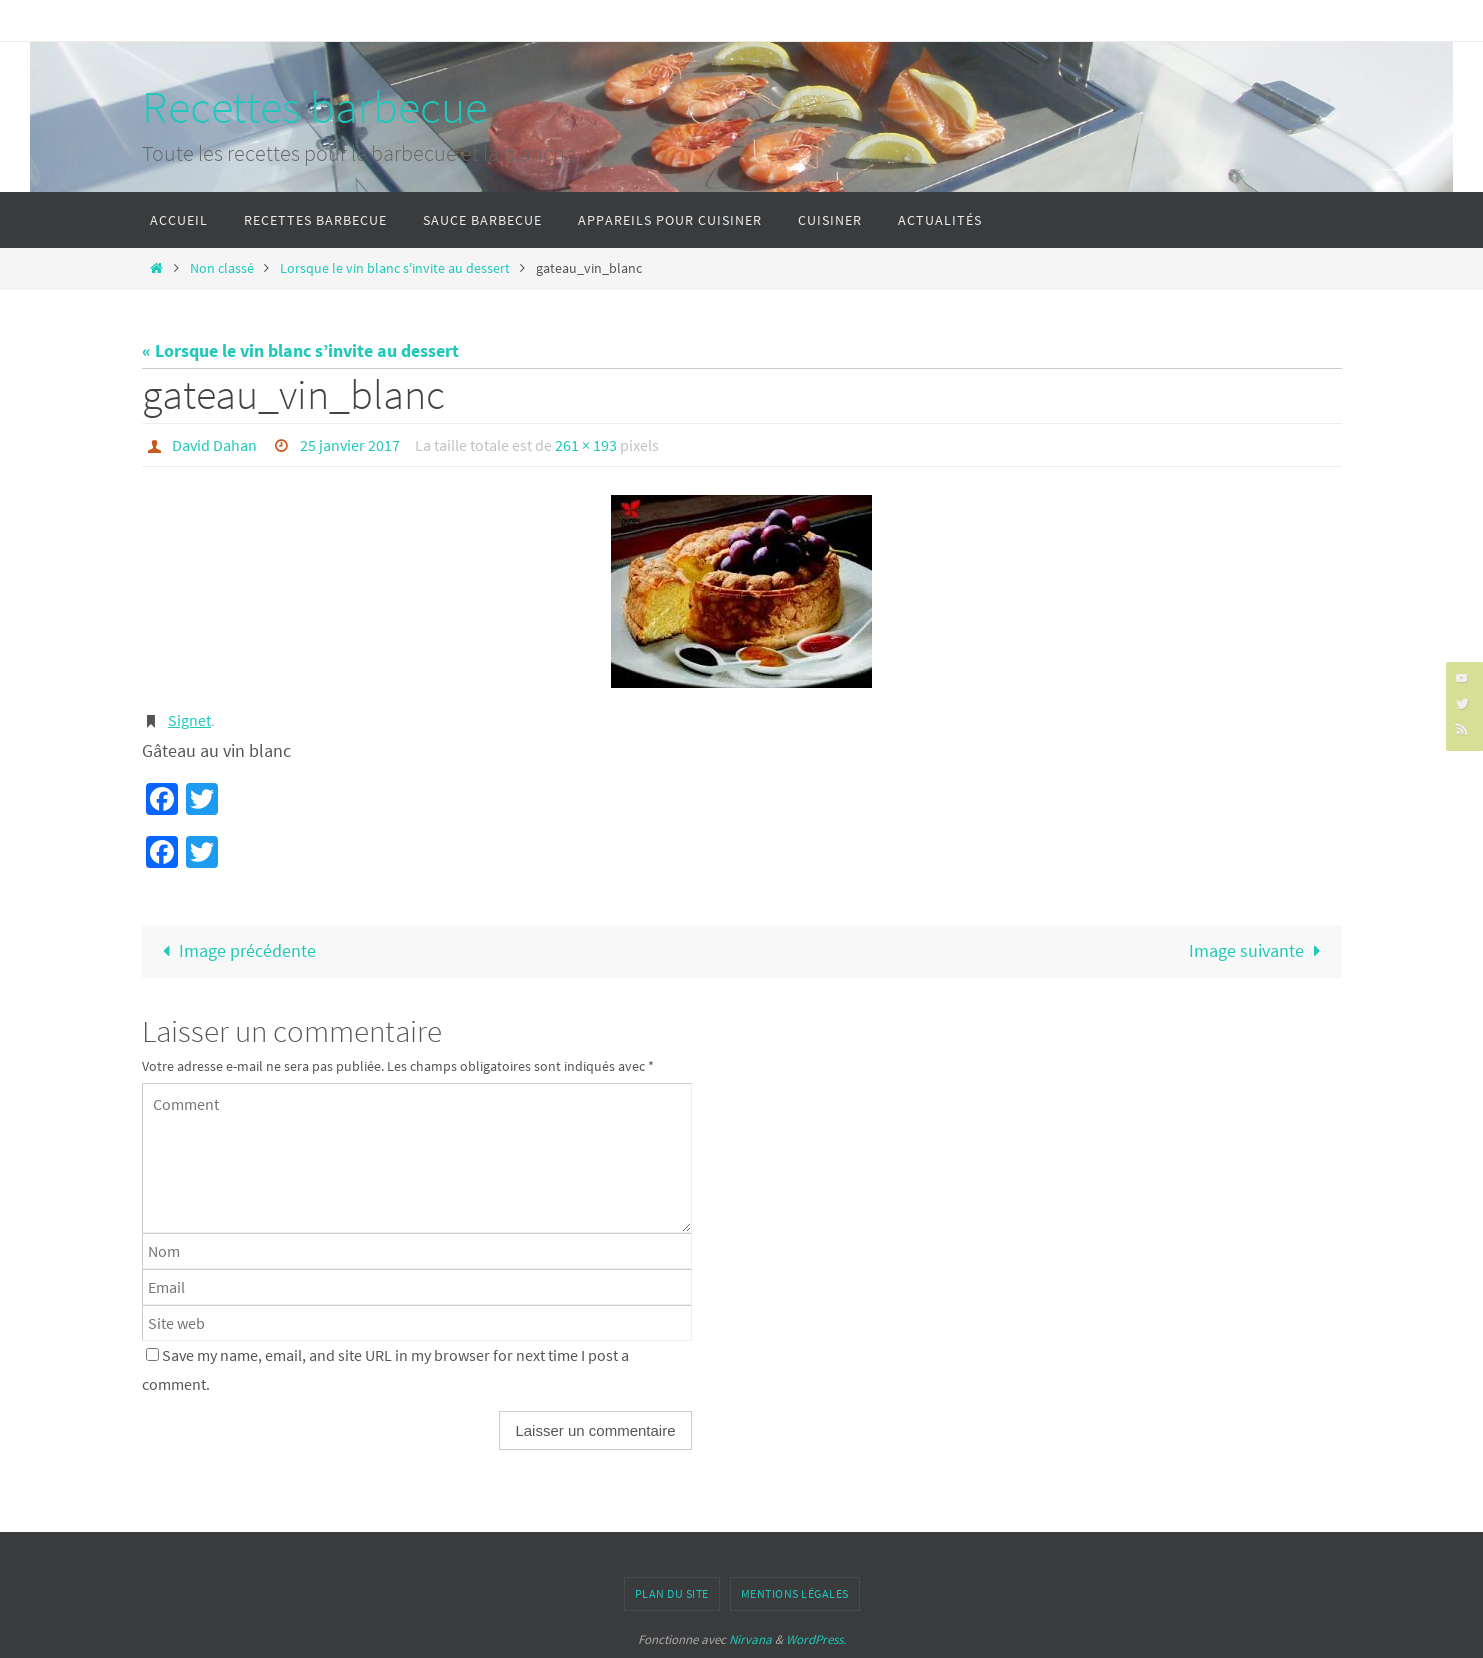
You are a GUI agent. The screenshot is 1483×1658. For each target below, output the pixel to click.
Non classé (222, 268)
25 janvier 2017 (350, 445)
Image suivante (1259, 950)
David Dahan (214, 445)
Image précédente (235, 950)
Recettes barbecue (314, 107)
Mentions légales (795, 1593)
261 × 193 (586, 445)
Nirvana (750, 1639)
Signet (189, 720)
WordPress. (816, 1639)
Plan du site (672, 1593)
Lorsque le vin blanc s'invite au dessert (395, 268)
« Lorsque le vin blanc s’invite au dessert (300, 350)
